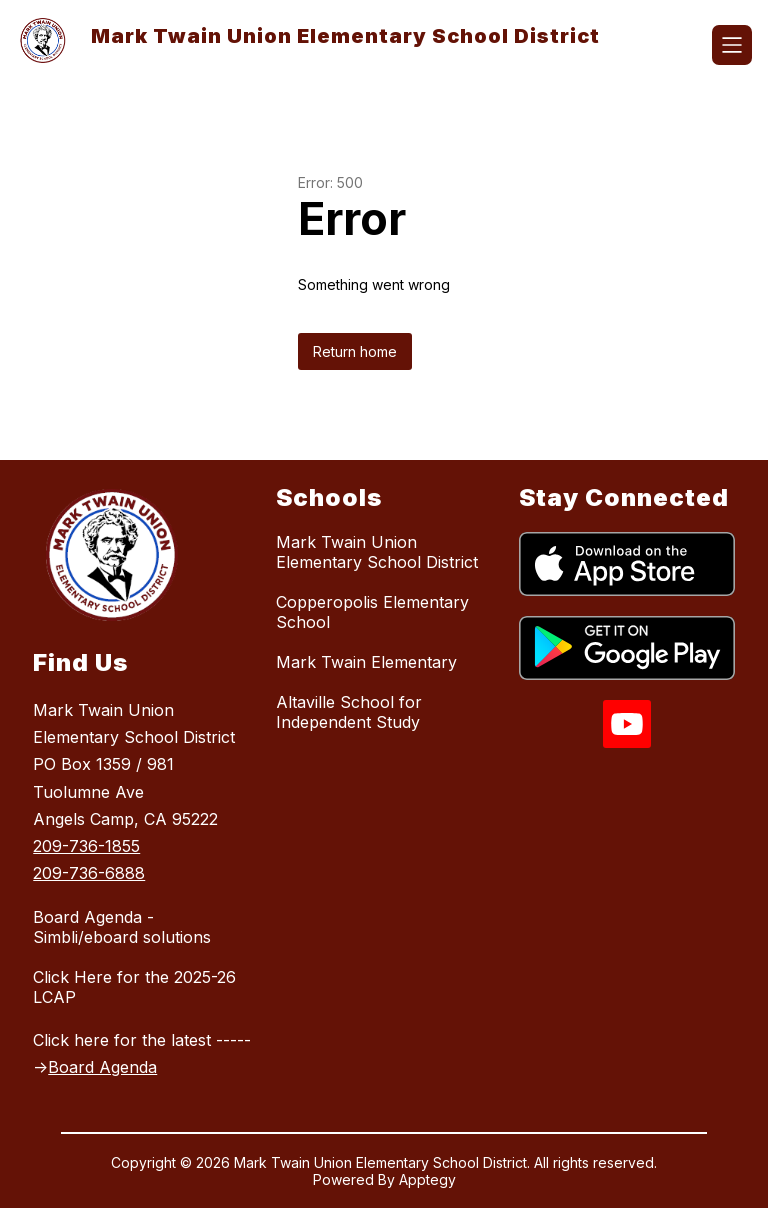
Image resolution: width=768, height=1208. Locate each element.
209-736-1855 (86, 846)
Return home (355, 351)
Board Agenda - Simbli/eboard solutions (122, 927)
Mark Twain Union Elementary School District (377, 552)
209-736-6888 (89, 873)
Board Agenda (102, 1067)
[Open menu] (732, 45)
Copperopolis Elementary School (372, 612)
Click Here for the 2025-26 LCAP (134, 987)
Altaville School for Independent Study (349, 712)
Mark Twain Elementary (366, 662)
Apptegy (427, 1179)
